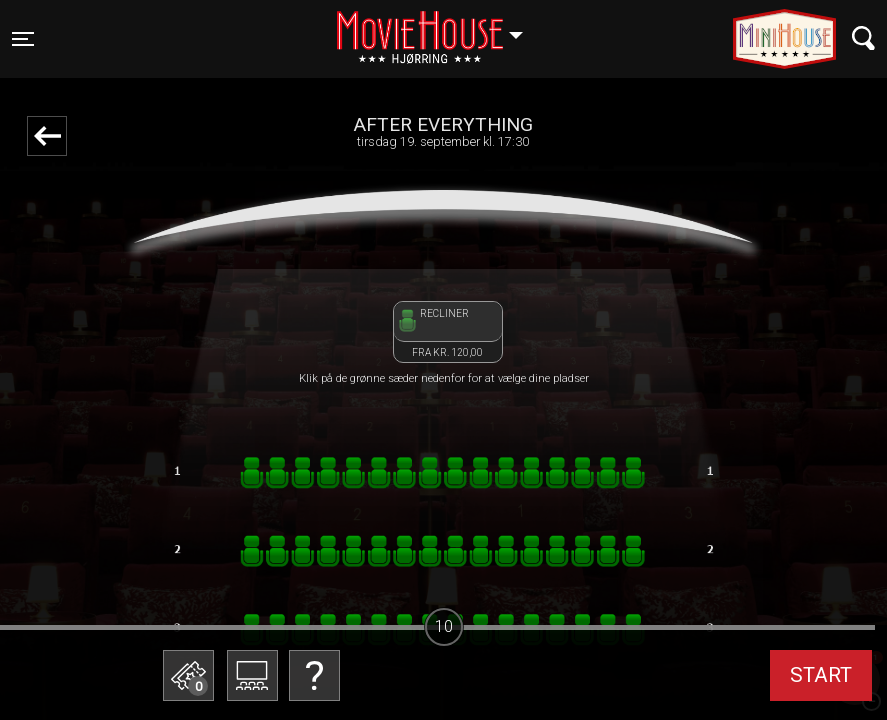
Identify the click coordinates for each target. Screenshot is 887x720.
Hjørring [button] (439, 27)
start (821, 675)
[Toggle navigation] (23, 39)
